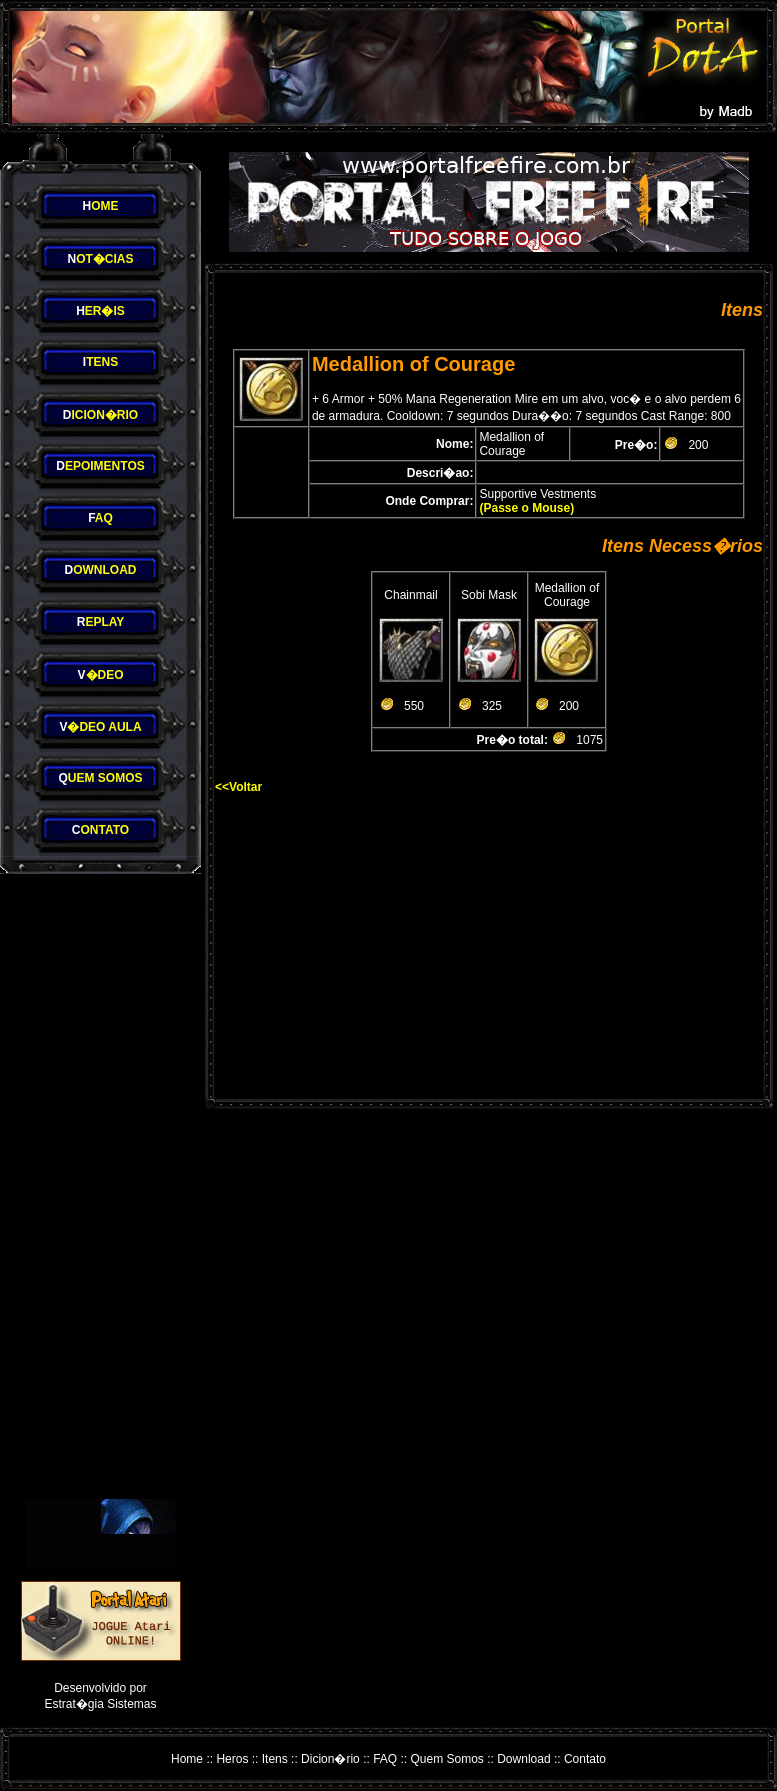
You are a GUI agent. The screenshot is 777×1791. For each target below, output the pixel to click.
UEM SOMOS (100, 778)
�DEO (100, 675)
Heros (232, 1759)
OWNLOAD (101, 570)
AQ (100, 518)
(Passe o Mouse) (526, 508)
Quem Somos (447, 1759)
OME (100, 206)
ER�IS (100, 311)
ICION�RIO (100, 415)
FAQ (385, 1759)
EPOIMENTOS (100, 466)
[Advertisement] (101, 1187)
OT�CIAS (100, 259)
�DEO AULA (100, 727)
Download (523, 1759)
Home (187, 1759)
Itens (275, 1759)
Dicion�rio (330, 1759)
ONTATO (100, 830)
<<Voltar (238, 787)
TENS (100, 362)
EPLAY (101, 622)
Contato (585, 1759)
